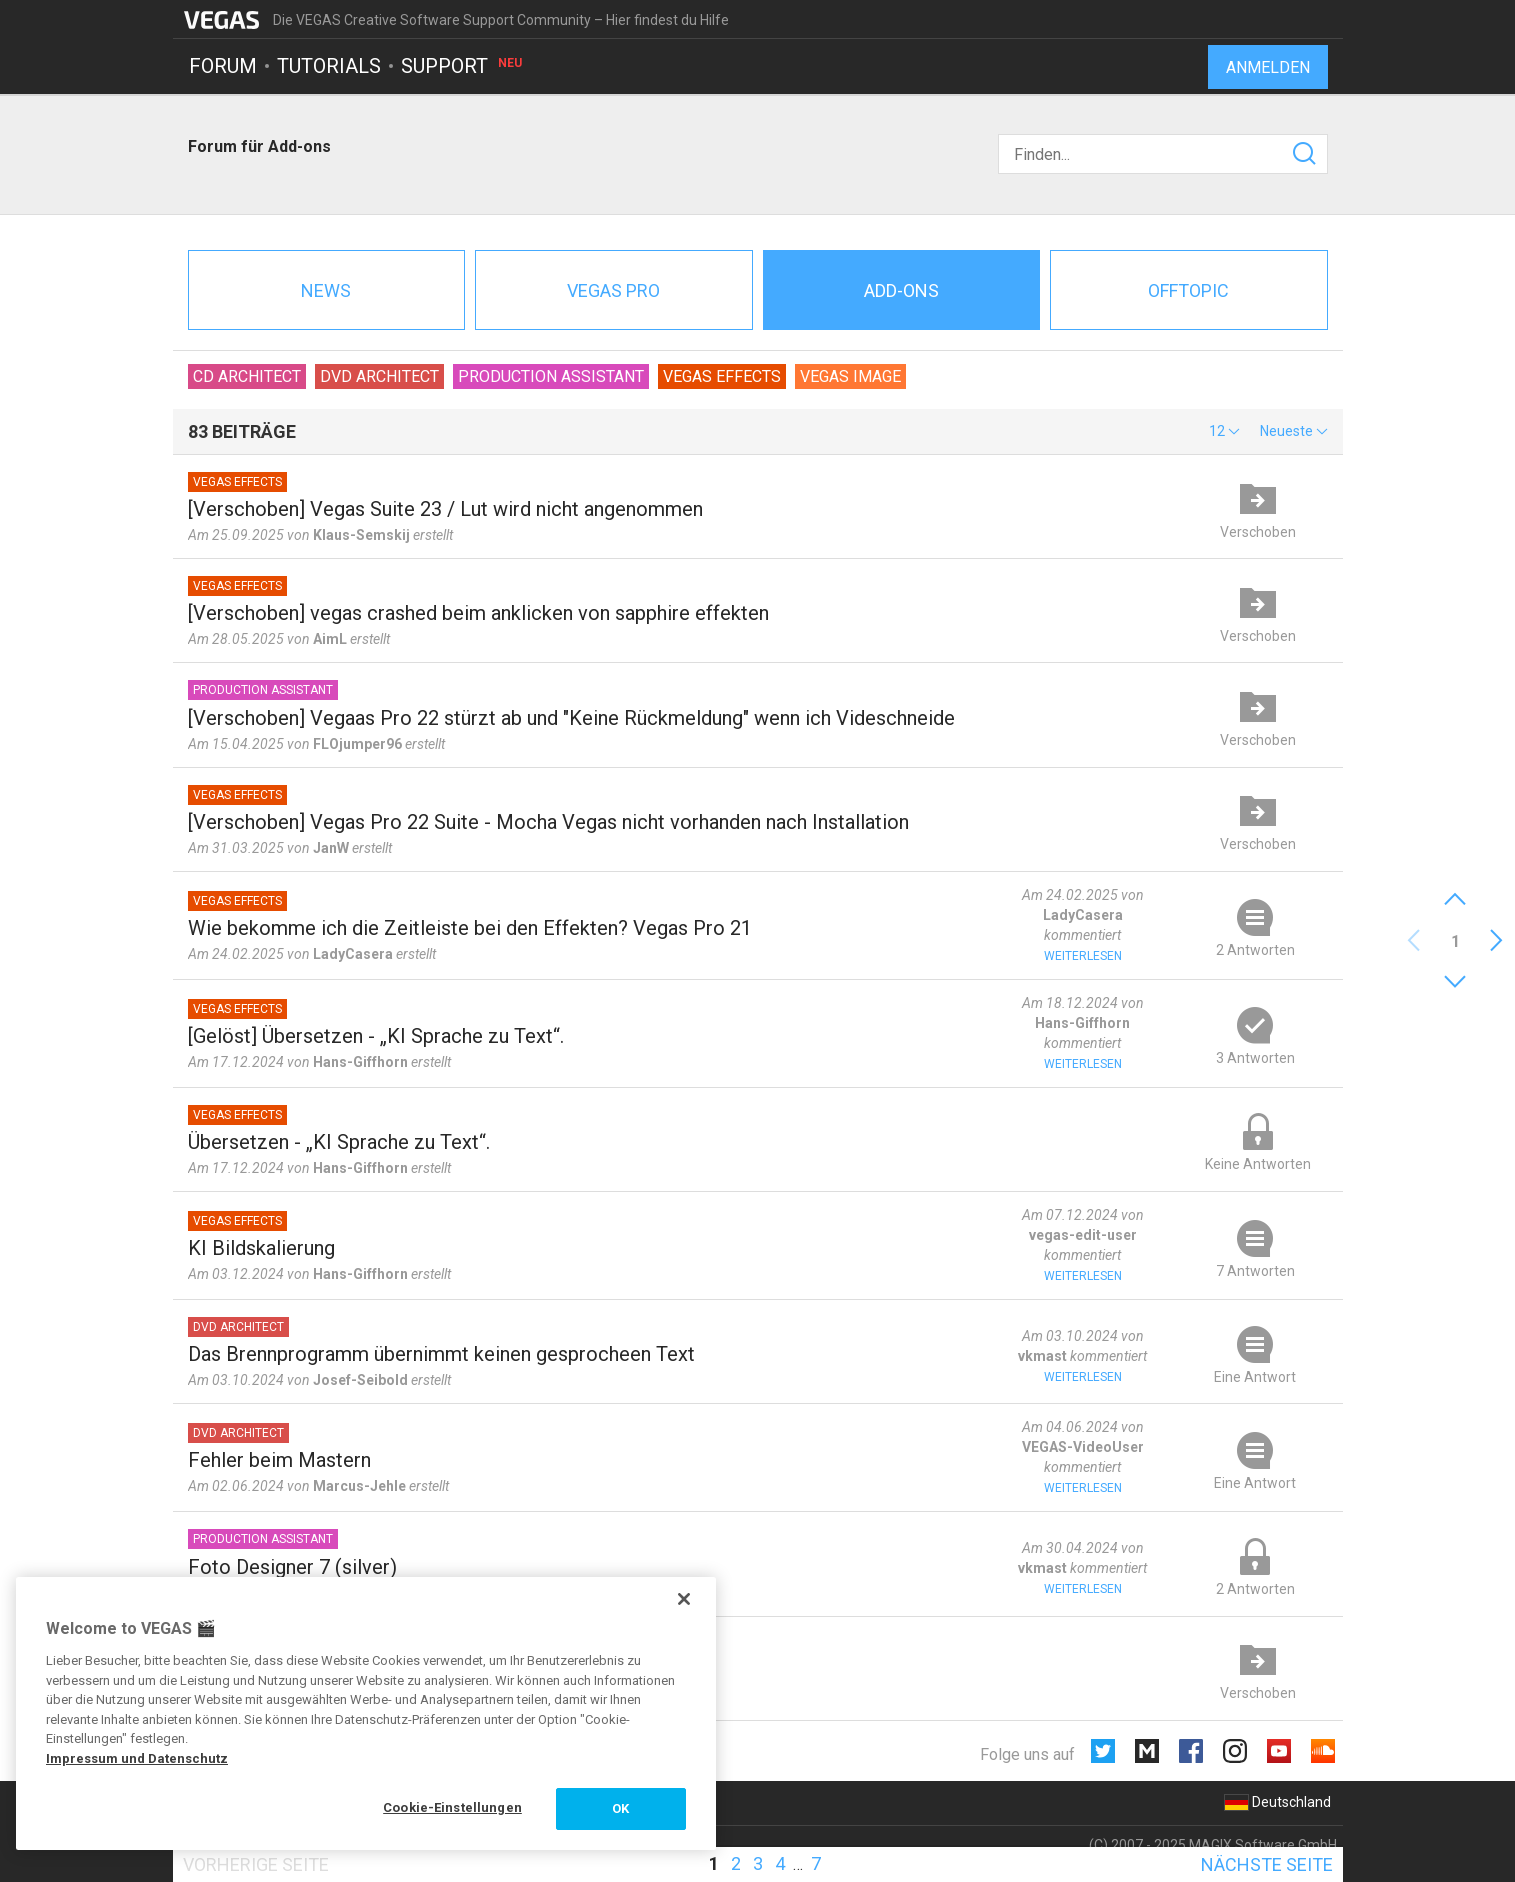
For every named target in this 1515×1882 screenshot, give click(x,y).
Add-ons (901, 290)
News (326, 290)
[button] (1224, 431)
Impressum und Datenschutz (137, 1758)
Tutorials (329, 66)
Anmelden (1268, 67)
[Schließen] (684, 1599)
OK (620, 1808)
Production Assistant (551, 376)
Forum (223, 66)
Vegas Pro (613, 290)
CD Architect (247, 376)
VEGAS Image (850, 376)
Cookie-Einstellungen (452, 1807)
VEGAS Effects (722, 376)
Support (462, 66)
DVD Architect (379, 376)
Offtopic (1188, 290)
